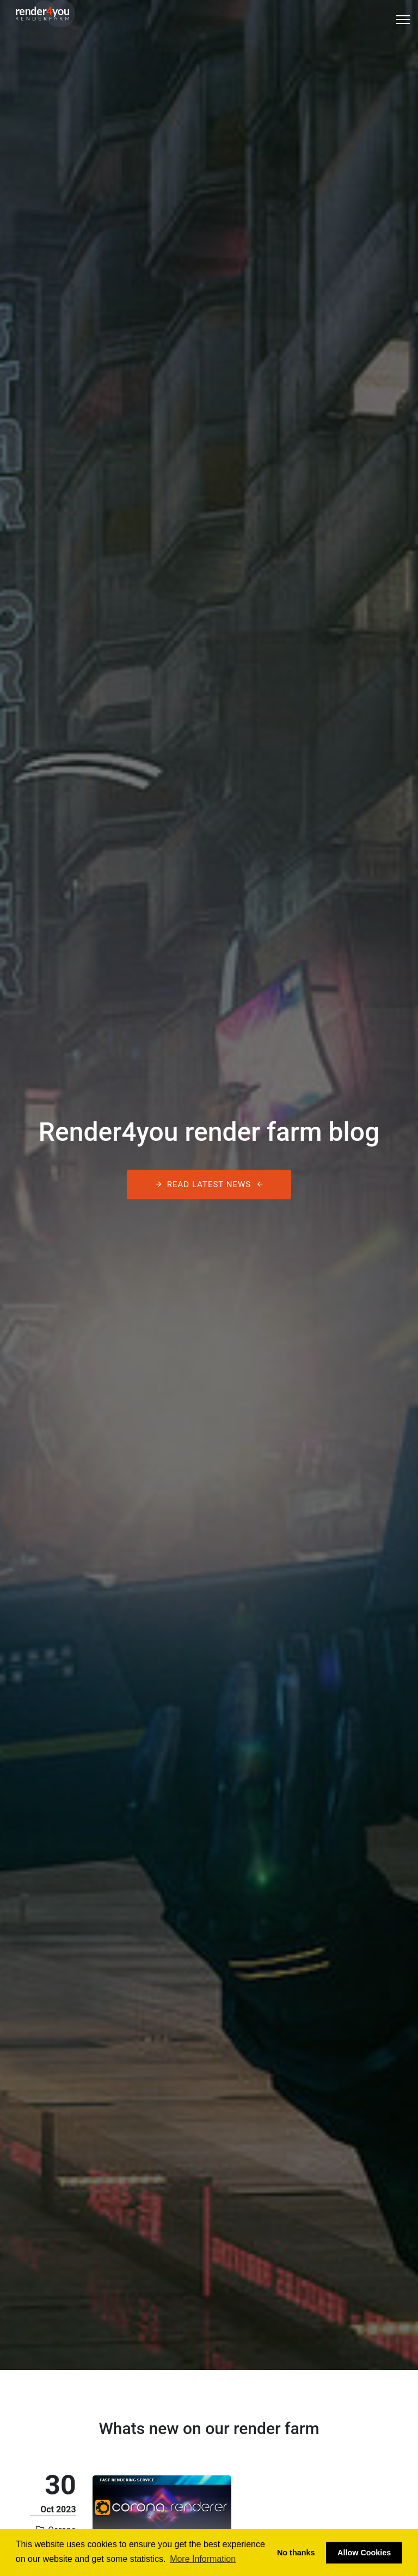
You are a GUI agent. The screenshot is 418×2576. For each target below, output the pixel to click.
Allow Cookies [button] (364, 2552)
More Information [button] (203, 2558)
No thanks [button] (296, 2552)
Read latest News (209, 1184)
